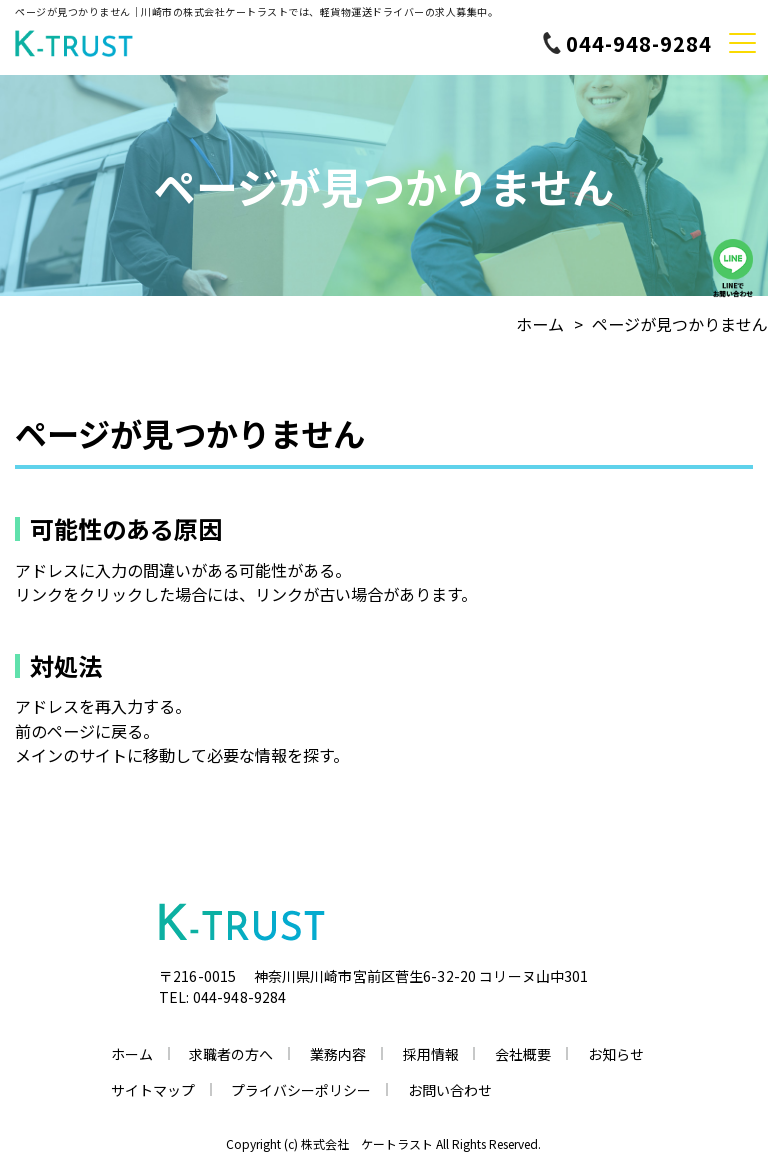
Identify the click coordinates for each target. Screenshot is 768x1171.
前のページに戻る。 (87, 731)
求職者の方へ (231, 1054)
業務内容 (338, 1054)
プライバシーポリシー (301, 1090)
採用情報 (431, 1054)
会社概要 (523, 1054)
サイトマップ (153, 1090)
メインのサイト (71, 755)
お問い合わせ (450, 1090)
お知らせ (616, 1054)
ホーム (540, 324)
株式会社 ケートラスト (367, 1143)
